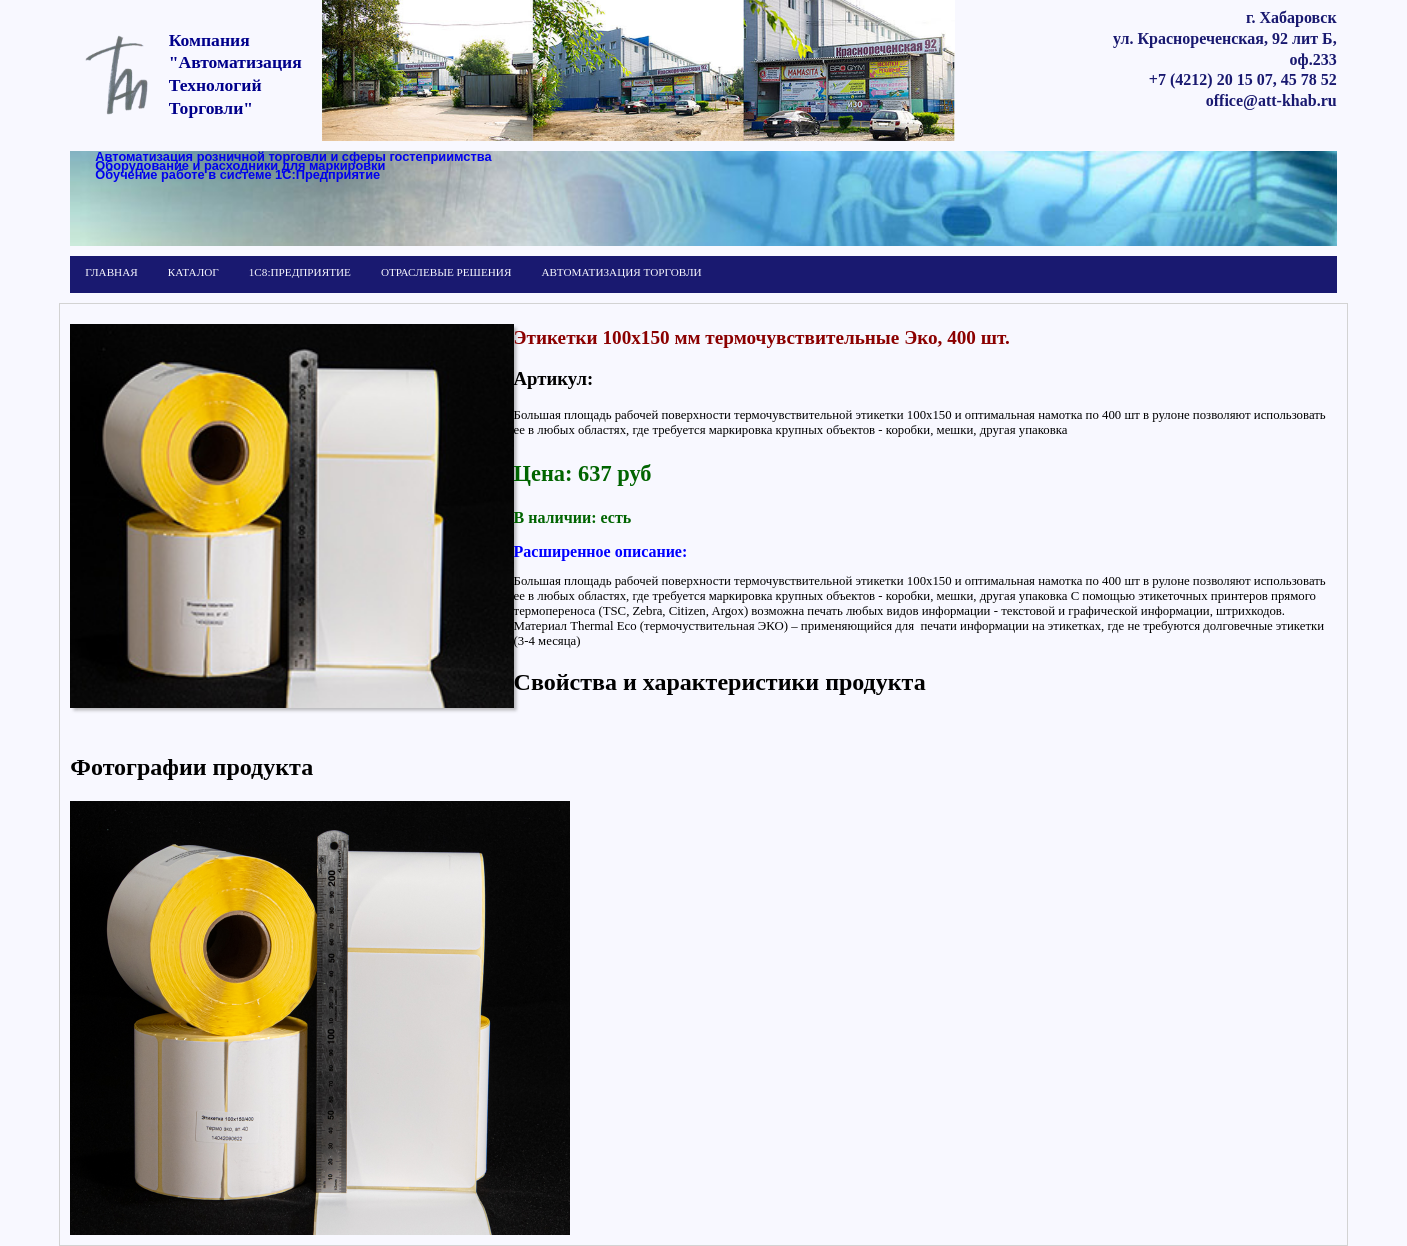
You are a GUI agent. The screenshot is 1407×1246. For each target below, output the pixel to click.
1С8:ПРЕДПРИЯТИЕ (300, 272)
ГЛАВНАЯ (111, 272)
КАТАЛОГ (193, 272)
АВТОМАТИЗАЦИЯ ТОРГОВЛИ (621, 272)
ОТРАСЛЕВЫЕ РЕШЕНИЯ (446, 272)
